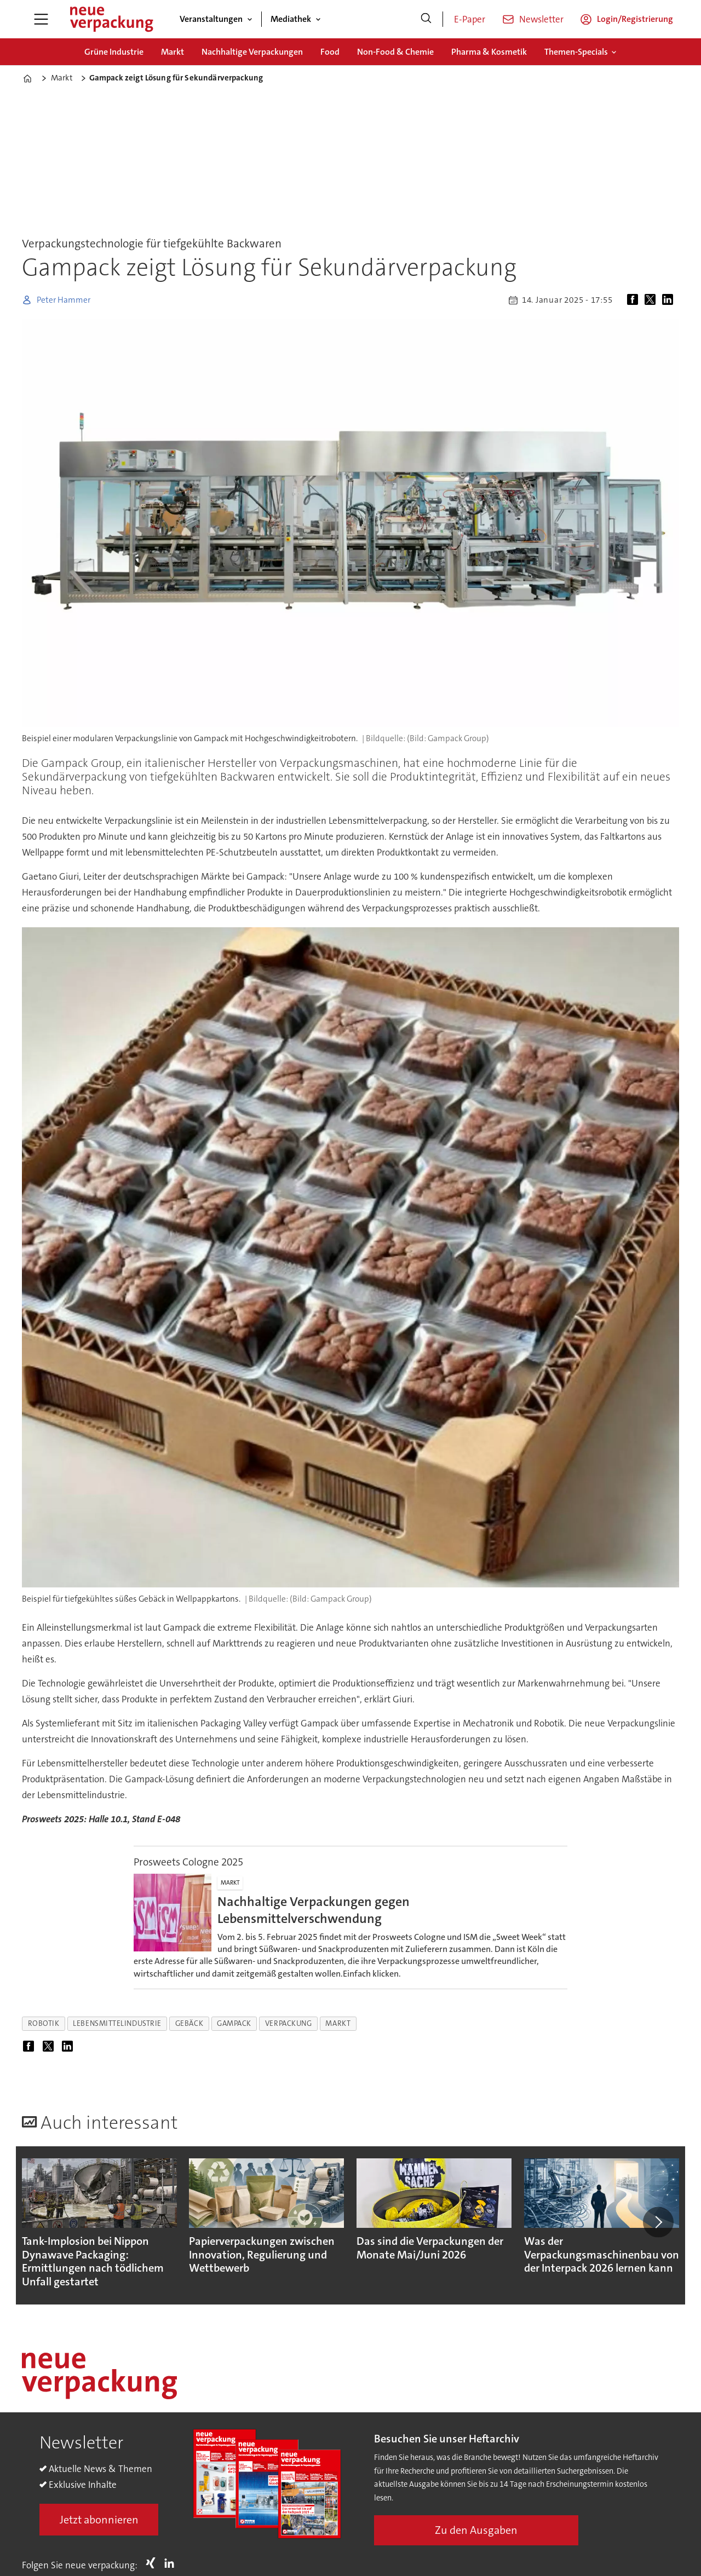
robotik (44, 2023)
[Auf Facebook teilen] (635, 300)
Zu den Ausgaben (476, 2530)
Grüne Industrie (113, 51)
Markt (172, 51)
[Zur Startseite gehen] (111, 19)
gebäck (189, 2023)
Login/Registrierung (635, 19)
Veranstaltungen (211, 19)
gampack (234, 2023)
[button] (658, 2222)
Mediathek (291, 19)
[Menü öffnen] (41, 19)
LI (172, 2562)
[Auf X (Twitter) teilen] (652, 300)
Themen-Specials (576, 51)
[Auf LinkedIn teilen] (670, 300)
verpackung (288, 2023)
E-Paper (469, 19)
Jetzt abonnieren (99, 2520)
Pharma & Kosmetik (489, 51)
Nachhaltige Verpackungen (252, 51)
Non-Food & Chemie (395, 51)
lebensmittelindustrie (117, 2023)
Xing (153, 2562)
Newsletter (541, 19)
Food (330, 51)
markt (337, 2023)
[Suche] (426, 19)
